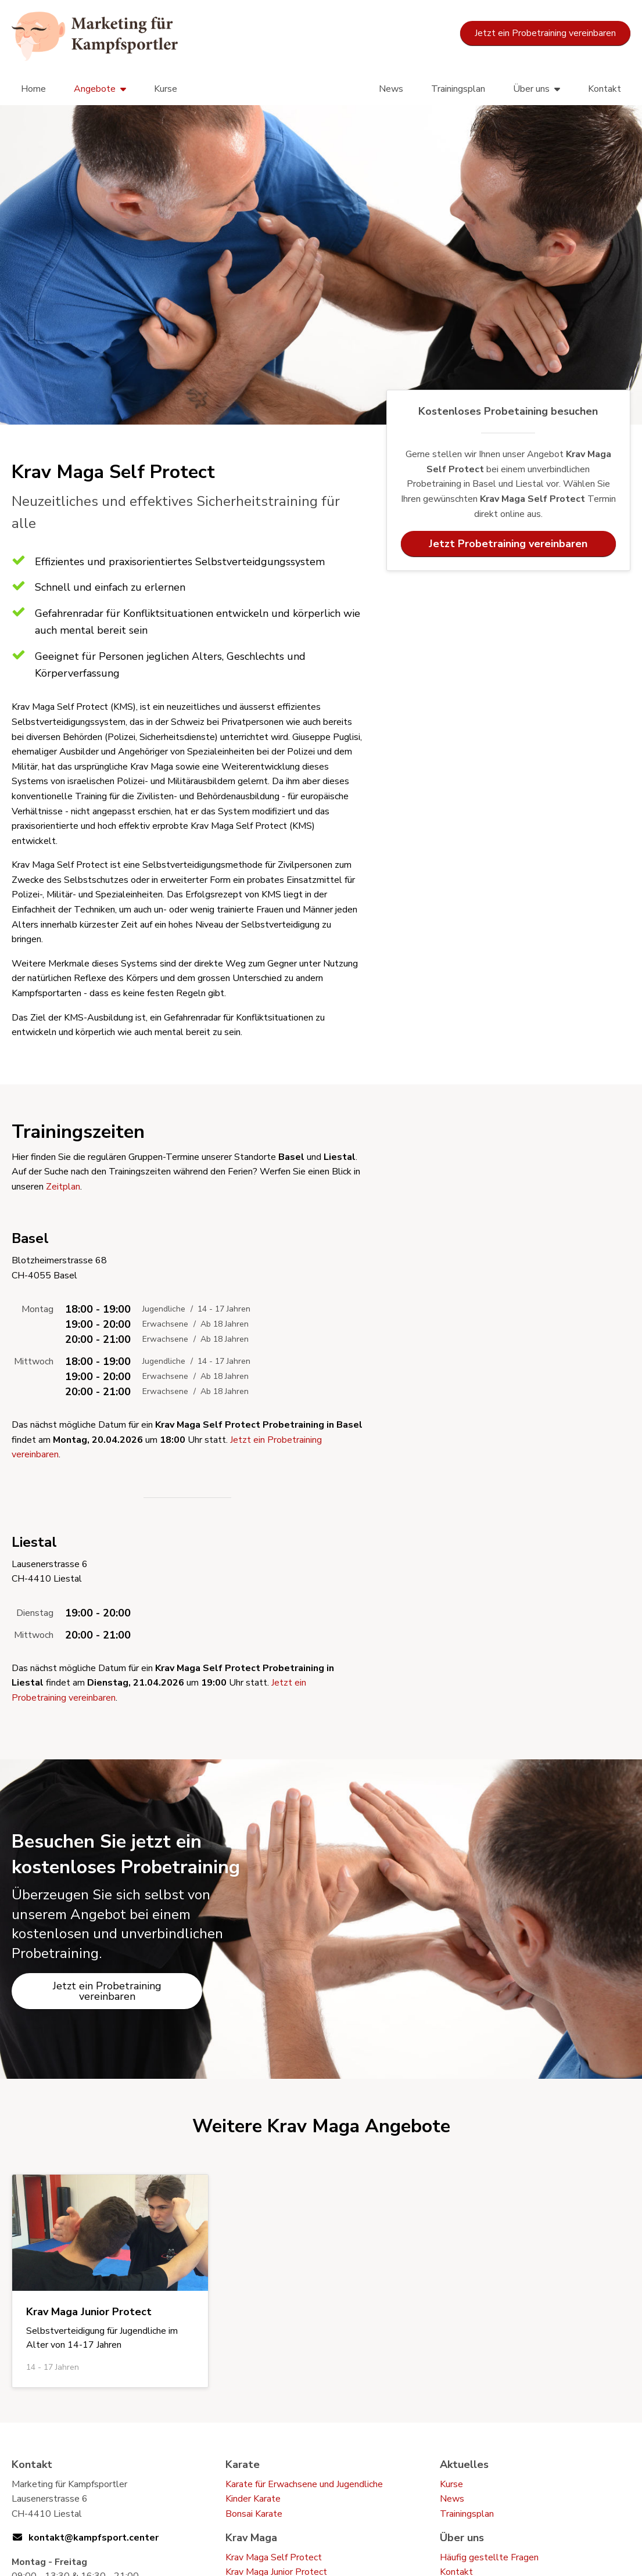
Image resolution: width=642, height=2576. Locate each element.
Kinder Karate (253, 2498)
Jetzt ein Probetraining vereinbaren (545, 33)
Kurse (165, 88)
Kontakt (604, 88)
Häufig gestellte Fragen (489, 2557)
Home (33, 88)
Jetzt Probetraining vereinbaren (508, 544)
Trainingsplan (458, 88)
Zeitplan (63, 1186)
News (391, 88)
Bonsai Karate (253, 2513)
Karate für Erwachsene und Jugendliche (304, 2484)
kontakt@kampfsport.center (93, 2537)
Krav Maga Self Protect (273, 2557)
